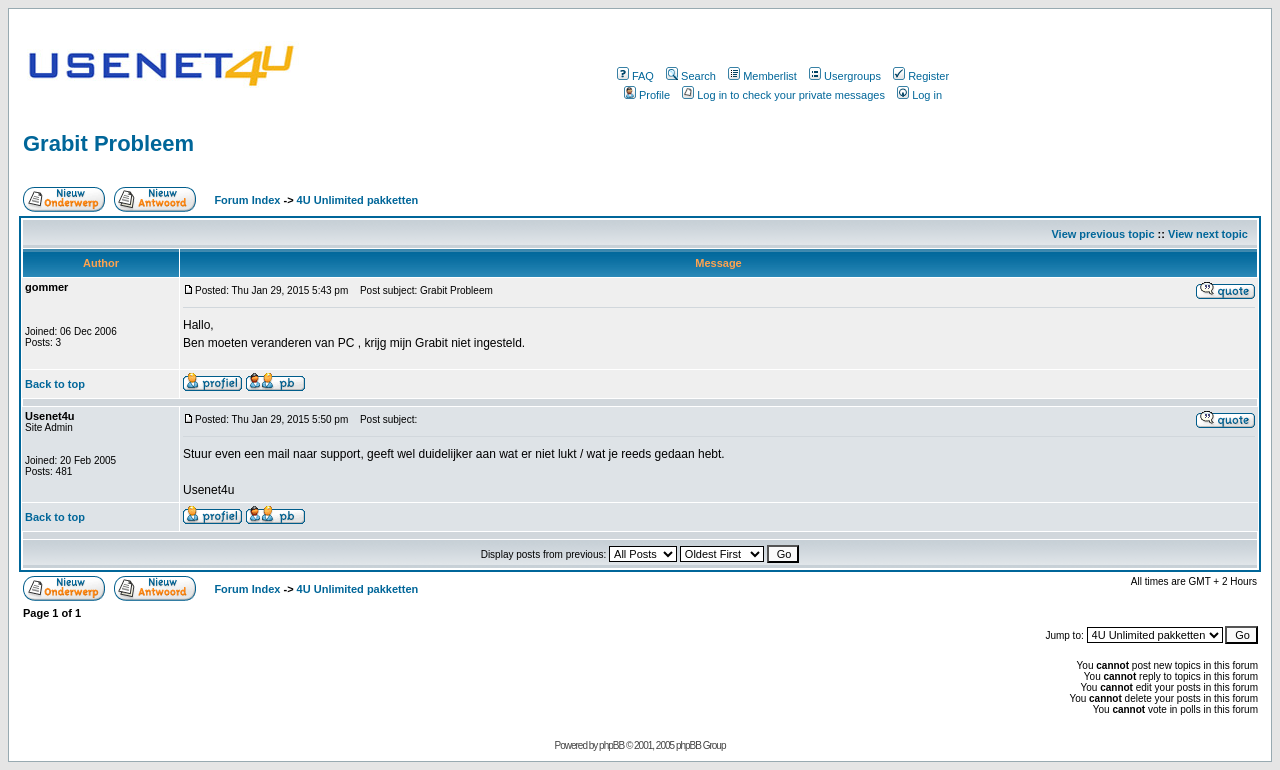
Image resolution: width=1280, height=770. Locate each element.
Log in (919, 95)
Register (921, 76)
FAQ (635, 76)
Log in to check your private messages (783, 95)
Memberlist (762, 76)
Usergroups (845, 76)
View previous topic (1102, 234)
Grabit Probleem (108, 143)
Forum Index (245, 200)
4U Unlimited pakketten (358, 200)
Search (691, 76)
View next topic (1208, 234)
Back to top (55, 384)
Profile (647, 95)
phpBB (611, 745)
